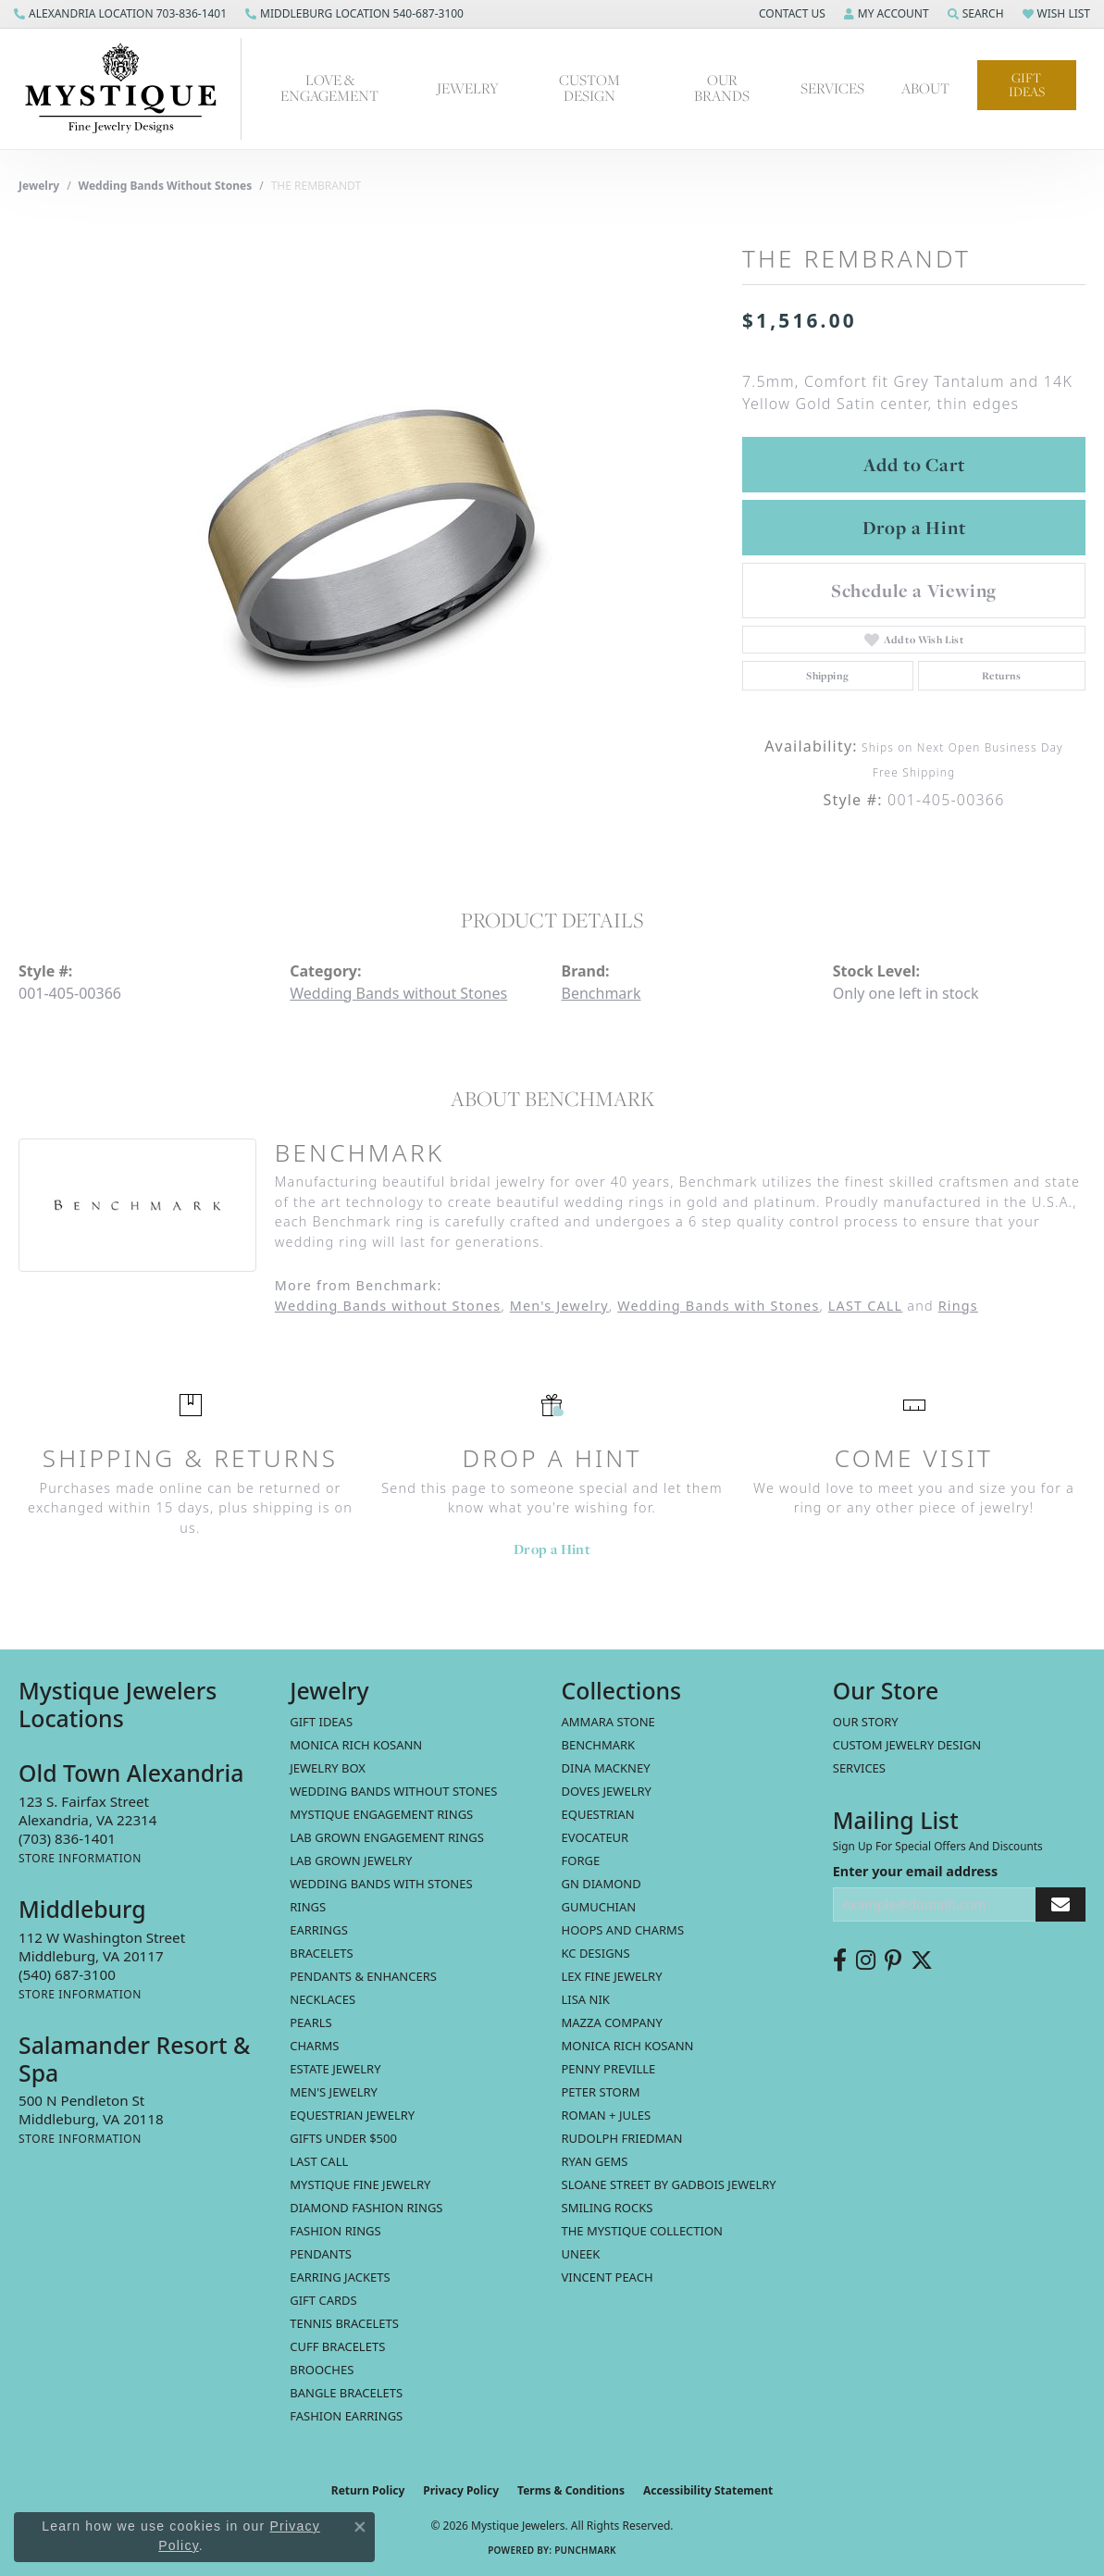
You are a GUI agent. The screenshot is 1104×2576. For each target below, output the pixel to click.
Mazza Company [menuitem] (612, 2022)
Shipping (827, 675)
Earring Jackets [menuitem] (340, 2277)
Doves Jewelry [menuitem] (606, 1791)
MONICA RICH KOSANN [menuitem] (356, 1744)
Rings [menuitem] (308, 1906)
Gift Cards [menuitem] (323, 2300)
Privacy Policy (461, 2490)
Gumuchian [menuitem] (599, 1906)
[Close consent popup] (360, 2526)
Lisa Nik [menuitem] (586, 1999)
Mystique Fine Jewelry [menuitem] (360, 2184)
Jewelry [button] (468, 88)
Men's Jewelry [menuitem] (334, 2092)
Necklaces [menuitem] (322, 1999)
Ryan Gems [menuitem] (595, 2161)
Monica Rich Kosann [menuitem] (628, 2045)
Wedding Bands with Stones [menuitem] (381, 1883)
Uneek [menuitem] (581, 2254)
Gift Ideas (1027, 84)
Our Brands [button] (722, 88)
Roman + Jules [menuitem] (606, 2115)
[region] (371, 535)
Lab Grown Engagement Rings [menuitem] (387, 1837)
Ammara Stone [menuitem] (608, 1721)
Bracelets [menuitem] (321, 1953)
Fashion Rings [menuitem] (335, 2230)
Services (859, 1768)
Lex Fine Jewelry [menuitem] (612, 1976)
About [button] (925, 88)
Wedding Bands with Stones (718, 1305)
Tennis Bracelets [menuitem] (344, 2323)
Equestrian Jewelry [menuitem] (352, 2115)
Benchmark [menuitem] (599, 1744)
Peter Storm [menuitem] (601, 2092)
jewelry (39, 185)
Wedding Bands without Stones (166, 185)
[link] (120, 14)
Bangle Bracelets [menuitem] (346, 2392)
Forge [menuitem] (581, 1860)
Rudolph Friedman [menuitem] (622, 2138)
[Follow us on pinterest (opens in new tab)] (893, 1960)
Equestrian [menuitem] (598, 1814)
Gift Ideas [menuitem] (321, 1721)
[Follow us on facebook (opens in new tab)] (840, 1960)
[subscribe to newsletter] (1060, 1904)
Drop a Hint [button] (914, 528)
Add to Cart (914, 465)
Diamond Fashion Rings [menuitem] (366, 2207)
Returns (1002, 675)
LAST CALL (865, 1305)
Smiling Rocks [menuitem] (607, 2207)
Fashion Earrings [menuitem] (346, 2416)
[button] (790, 14)
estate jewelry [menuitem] (335, 2068)
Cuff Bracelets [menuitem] (337, 2346)
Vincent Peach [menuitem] (607, 2277)
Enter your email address (916, 1871)
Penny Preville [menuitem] (609, 2068)
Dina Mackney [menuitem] (606, 1768)
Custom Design (589, 88)
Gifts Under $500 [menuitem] (343, 2138)
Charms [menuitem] (314, 2045)
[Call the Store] (67, 1838)
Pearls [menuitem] (310, 2022)
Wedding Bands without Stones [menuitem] (393, 1791)
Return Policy (368, 2490)
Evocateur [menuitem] (595, 1837)
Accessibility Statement (708, 2490)
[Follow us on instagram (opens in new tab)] (865, 1960)
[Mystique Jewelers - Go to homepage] (130, 89)
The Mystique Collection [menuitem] (643, 2230)
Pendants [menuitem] (321, 2254)
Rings (958, 1305)
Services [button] (832, 88)
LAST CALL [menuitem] (319, 2161)
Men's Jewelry (559, 1305)
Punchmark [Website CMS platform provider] (585, 2550)
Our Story (866, 1721)
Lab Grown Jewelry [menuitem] (351, 1860)
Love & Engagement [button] (329, 88)
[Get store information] (80, 1858)
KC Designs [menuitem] (596, 1953)
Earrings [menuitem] (319, 1930)
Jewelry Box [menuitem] (328, 1768)
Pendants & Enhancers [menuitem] (363, 1976)
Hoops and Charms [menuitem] (623, 1930)
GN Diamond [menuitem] (601, 1883)
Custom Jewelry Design (907, 1744)
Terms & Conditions (571, 2490)
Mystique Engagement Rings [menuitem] (381, 1814)
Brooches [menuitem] (322, 2369)
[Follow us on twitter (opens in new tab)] (922, 1960)
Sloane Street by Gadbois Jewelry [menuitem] (669, 2184)
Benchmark (601, 993)
